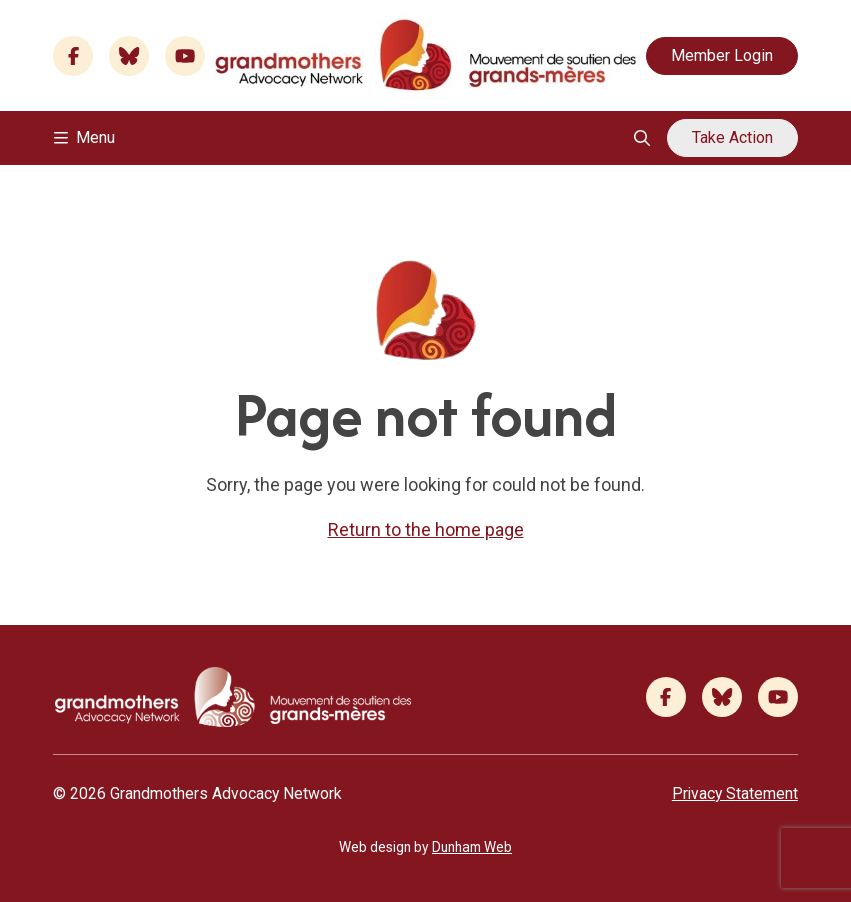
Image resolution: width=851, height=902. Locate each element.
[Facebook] (73, 56)
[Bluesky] (129, 56)
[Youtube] (185, 56)
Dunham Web (472, 847)
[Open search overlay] (642, 138)
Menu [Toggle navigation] (84, 137)
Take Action (732, 137)
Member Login (722, 55)
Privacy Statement (735, 793)
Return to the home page (426, 529)
